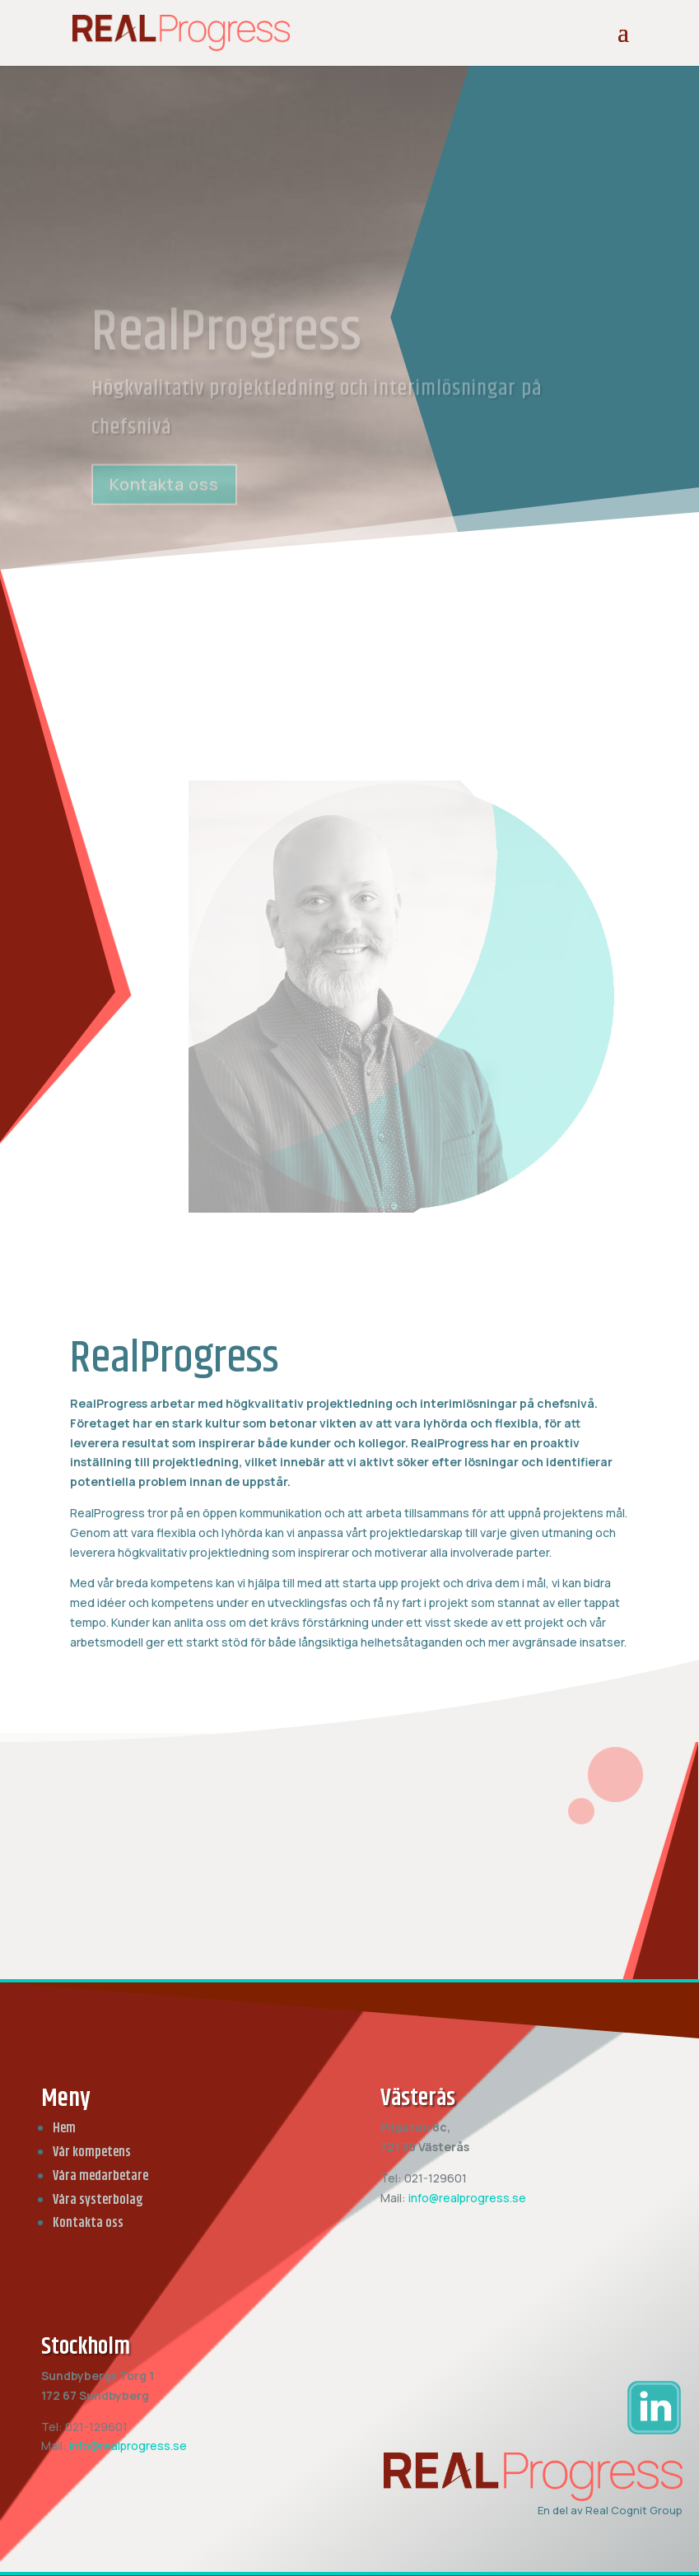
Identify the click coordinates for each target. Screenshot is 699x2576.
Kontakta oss (164, 498)
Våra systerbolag (97, 2200)
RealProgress (226, 347)
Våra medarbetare (100, 2176)
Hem (64, 2128)
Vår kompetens (92, 2152)
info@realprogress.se (467, 2198)
